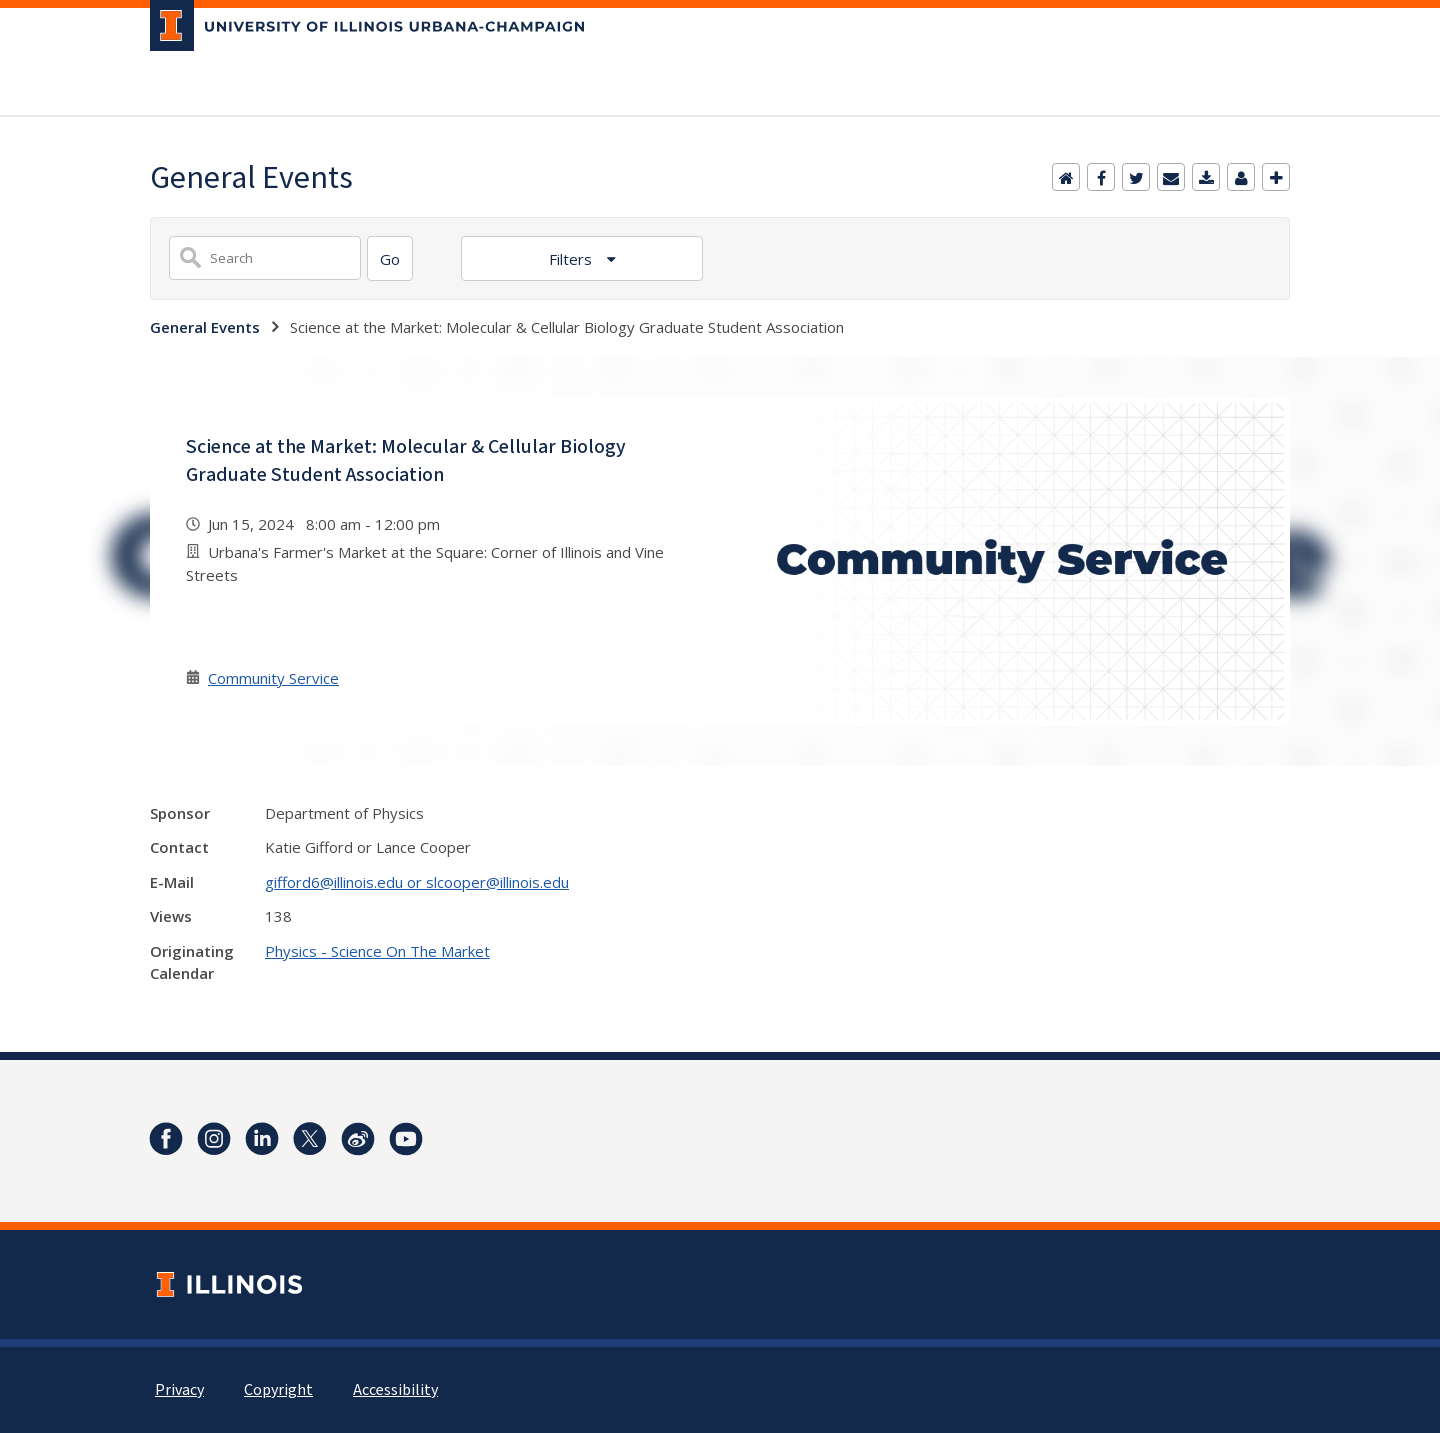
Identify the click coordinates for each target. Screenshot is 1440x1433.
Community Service (273, 678)
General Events (205, 327)
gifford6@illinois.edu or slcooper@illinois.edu (417, 882)
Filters (572, 259)
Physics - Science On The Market (377, 951)
